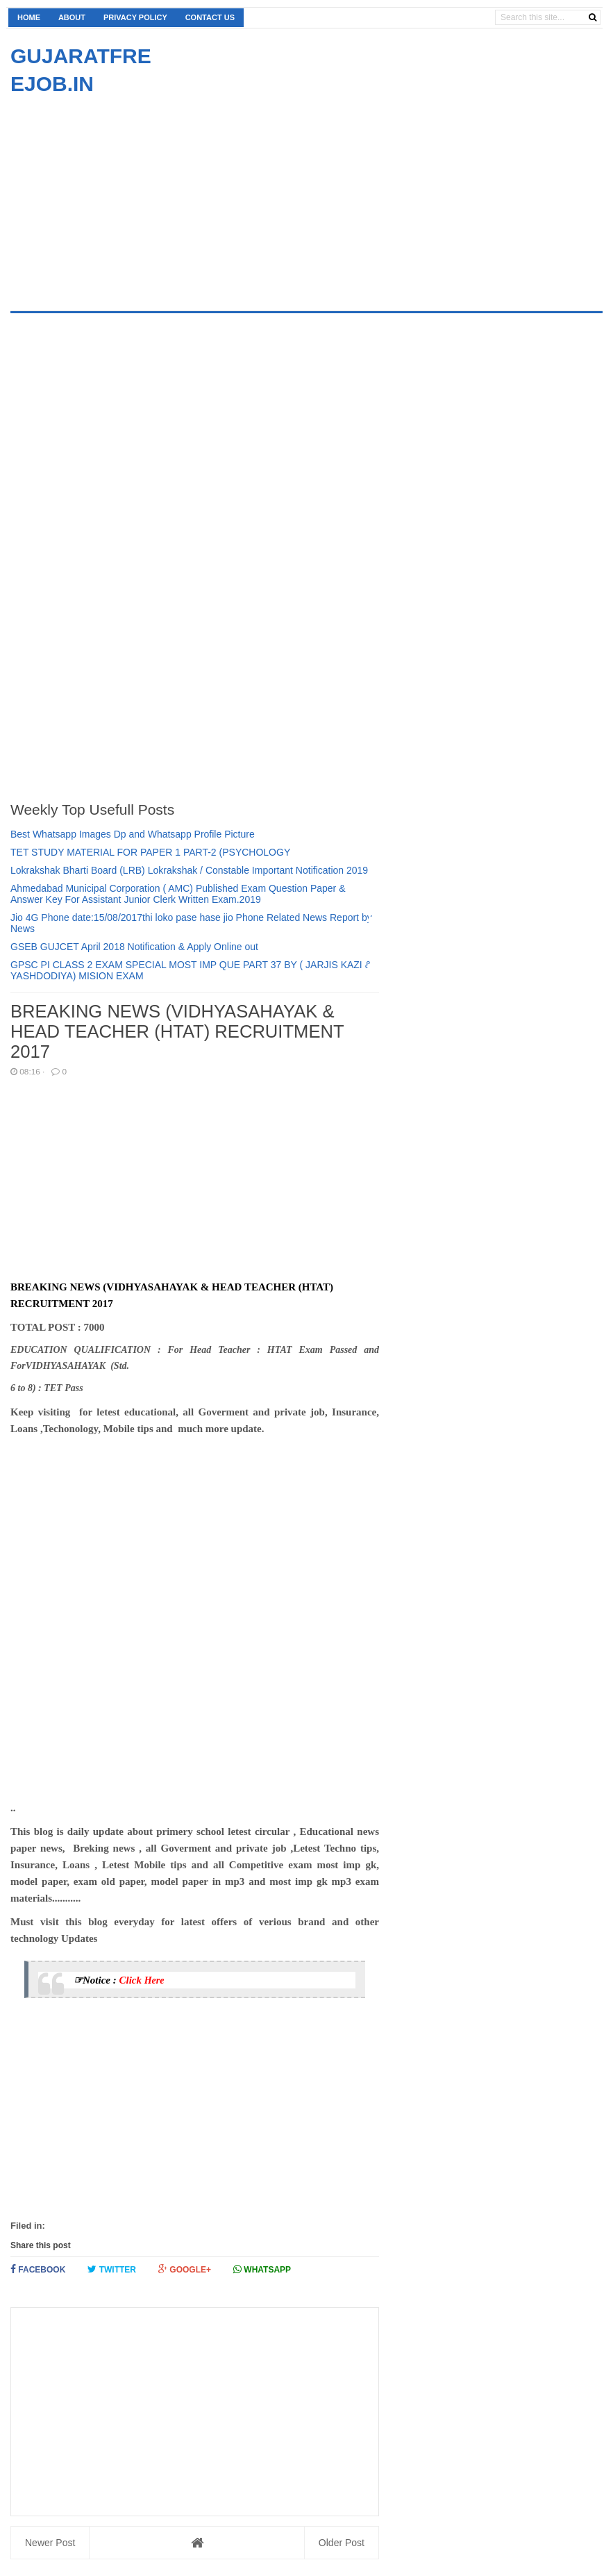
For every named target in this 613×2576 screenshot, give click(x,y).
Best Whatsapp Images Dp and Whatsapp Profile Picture (132, 834)
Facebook (37, 2269)
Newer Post (50, 2542)
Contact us (210, 17)
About (71, 17)
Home (28, 17)
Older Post (341, 2542)
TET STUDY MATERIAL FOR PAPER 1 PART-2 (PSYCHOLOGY (150, 852)
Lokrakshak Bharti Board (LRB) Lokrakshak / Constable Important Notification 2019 (189, 870)
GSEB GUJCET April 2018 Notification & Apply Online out (134, 946)
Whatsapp (262, 2269)
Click (131, 1980)
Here (154, 1980)
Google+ (184, 2269)
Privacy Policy (135, 17)
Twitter (111, 2269)
